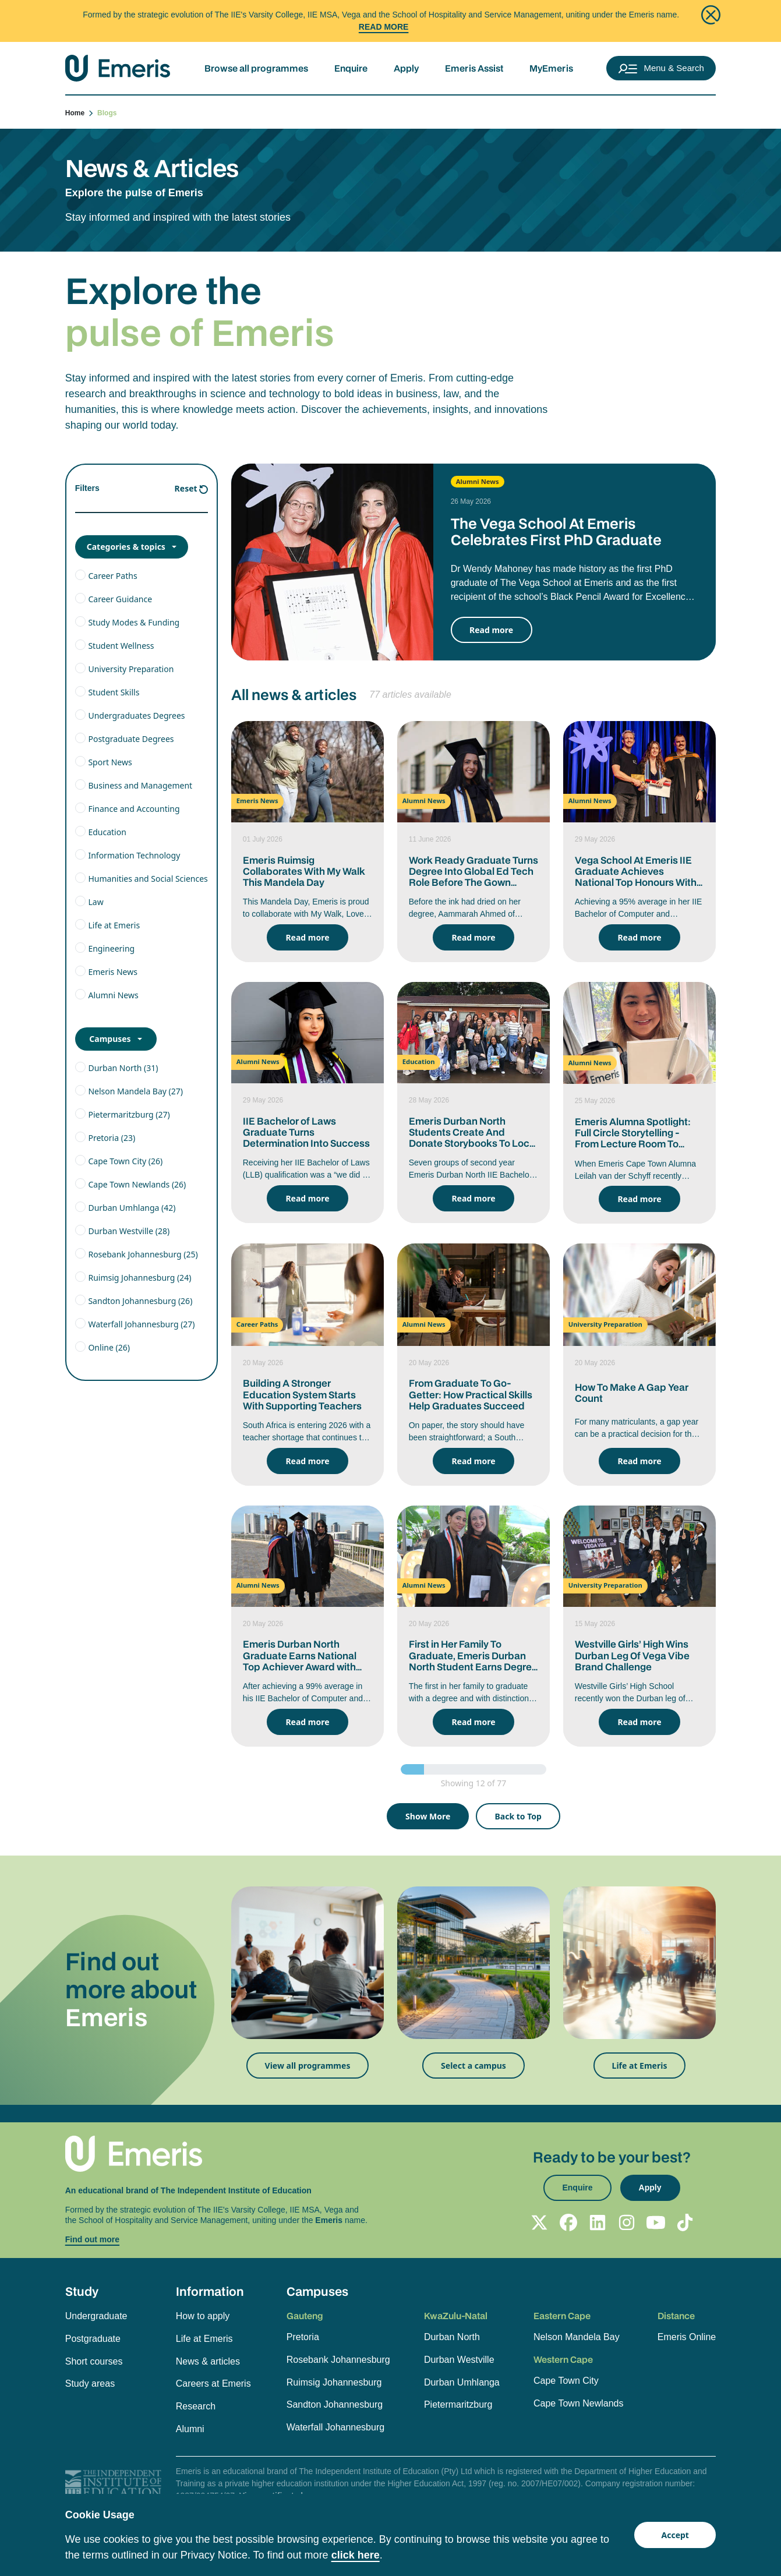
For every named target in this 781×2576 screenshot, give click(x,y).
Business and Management (140, 785)
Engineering (111, 948)
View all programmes (308, 2065)
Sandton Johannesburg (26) (140, 1300)
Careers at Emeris (213, 2383)
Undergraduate (96, 2316)
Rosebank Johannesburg (338, 2360)
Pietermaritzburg (458, 2404)
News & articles (208, 2361)
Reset (186, 488)
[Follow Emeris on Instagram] (627, 2222)
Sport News (110, 762)
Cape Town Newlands (578, 2403)
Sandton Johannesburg (335, 2404)
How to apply (203, 2316)
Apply (406, 68)
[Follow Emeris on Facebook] (568, 2222)
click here (355, 2555)
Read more (491, 629)
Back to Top (517, 1816)
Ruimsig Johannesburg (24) (139, 1277)
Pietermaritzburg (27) (128, 1114)
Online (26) (108, 1347)
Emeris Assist (474, 68)
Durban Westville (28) (128, 1230)
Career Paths (112, 575)
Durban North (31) (123, 1067)
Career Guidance (120, 599)
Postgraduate (93, 2339)
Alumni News (113, 995)
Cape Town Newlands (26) (137, 1184)
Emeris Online (687, 2337)
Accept (675, 2534)
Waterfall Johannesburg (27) (141, 1324)
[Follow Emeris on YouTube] (656, 2222)
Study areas (90, 2383)
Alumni (190, 2429)
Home (79, 113)
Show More (427, 1816)
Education (107, 832)
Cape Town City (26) (125, 1161)
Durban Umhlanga (462, 2382)
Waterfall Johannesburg (335, 2427)
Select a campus (473, 2065)
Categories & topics (126, 546)
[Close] (710, 15)
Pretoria (303, 2337)
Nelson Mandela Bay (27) (135, 1091)
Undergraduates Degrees (136, 715)
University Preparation (131, 668)
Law (95, 901)
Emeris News (112, 971)
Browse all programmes (256, 68)
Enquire (350, 68)
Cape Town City (566, 2381)
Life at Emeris (114, 925)
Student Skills (113, 692)
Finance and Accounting (133, 808)
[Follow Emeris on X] (539, 2222)
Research (195, 2406)
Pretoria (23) (111, 1137)
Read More (384, 26)
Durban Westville (459, 2360)
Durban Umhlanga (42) (131, 1207)
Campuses (109, 1038)
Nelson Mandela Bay (576, 2337)
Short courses (94, 2361)
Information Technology (134, 855)
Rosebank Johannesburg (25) (142, 1254)
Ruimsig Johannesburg (334, 2382)
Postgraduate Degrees (131, 738)
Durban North (452, 2337)
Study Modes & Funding (133, 622)
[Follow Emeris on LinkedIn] (597, 2222)
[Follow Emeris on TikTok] (685, 2222)
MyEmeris (551, 68)
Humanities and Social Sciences (147, 878)
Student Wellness (121, 645)
